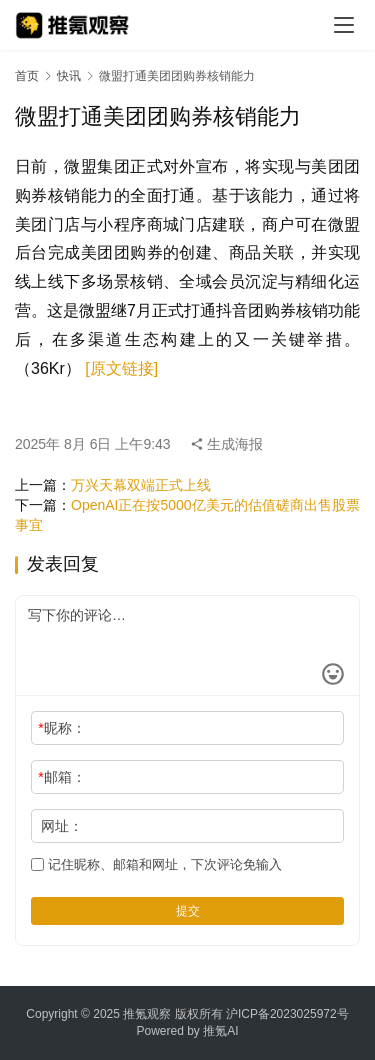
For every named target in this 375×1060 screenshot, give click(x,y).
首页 (27, 76)
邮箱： (61, 777)
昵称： (61, 728)
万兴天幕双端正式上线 (141, 485)
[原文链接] (121, 368)
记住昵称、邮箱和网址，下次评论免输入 (156, 864)
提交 (188, 911)
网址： (62, 826)
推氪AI (220, 1031)
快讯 (69, 76)
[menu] (344, 25)
